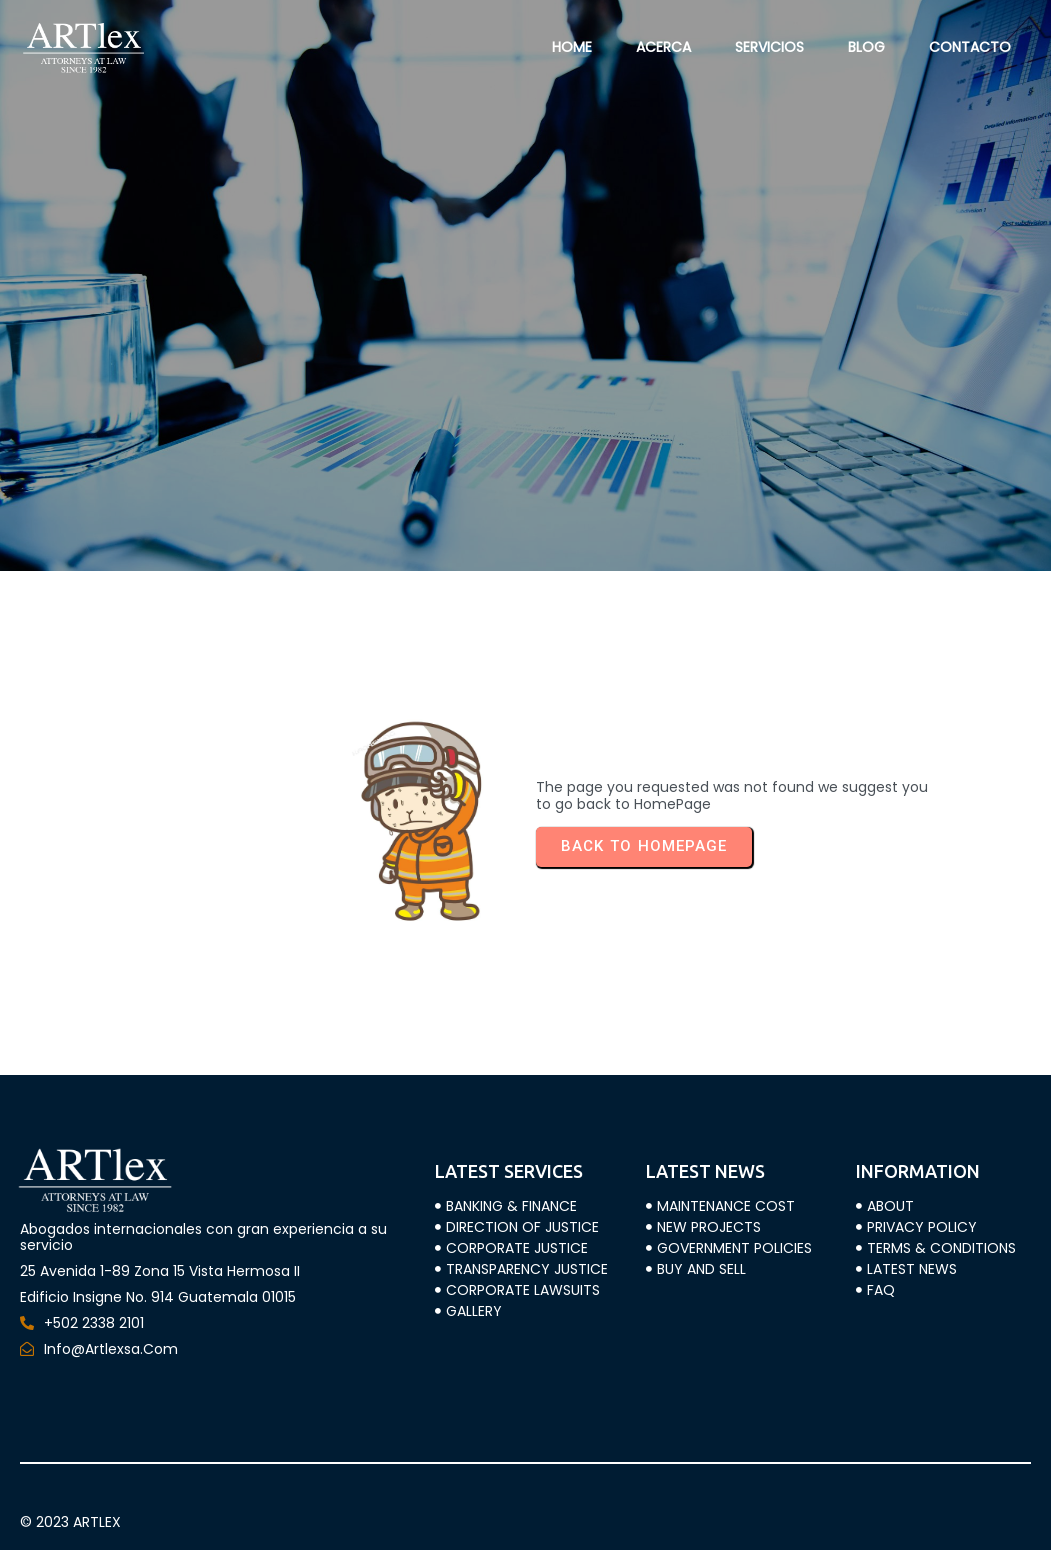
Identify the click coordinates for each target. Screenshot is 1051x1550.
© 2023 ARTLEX (70, 1522)
